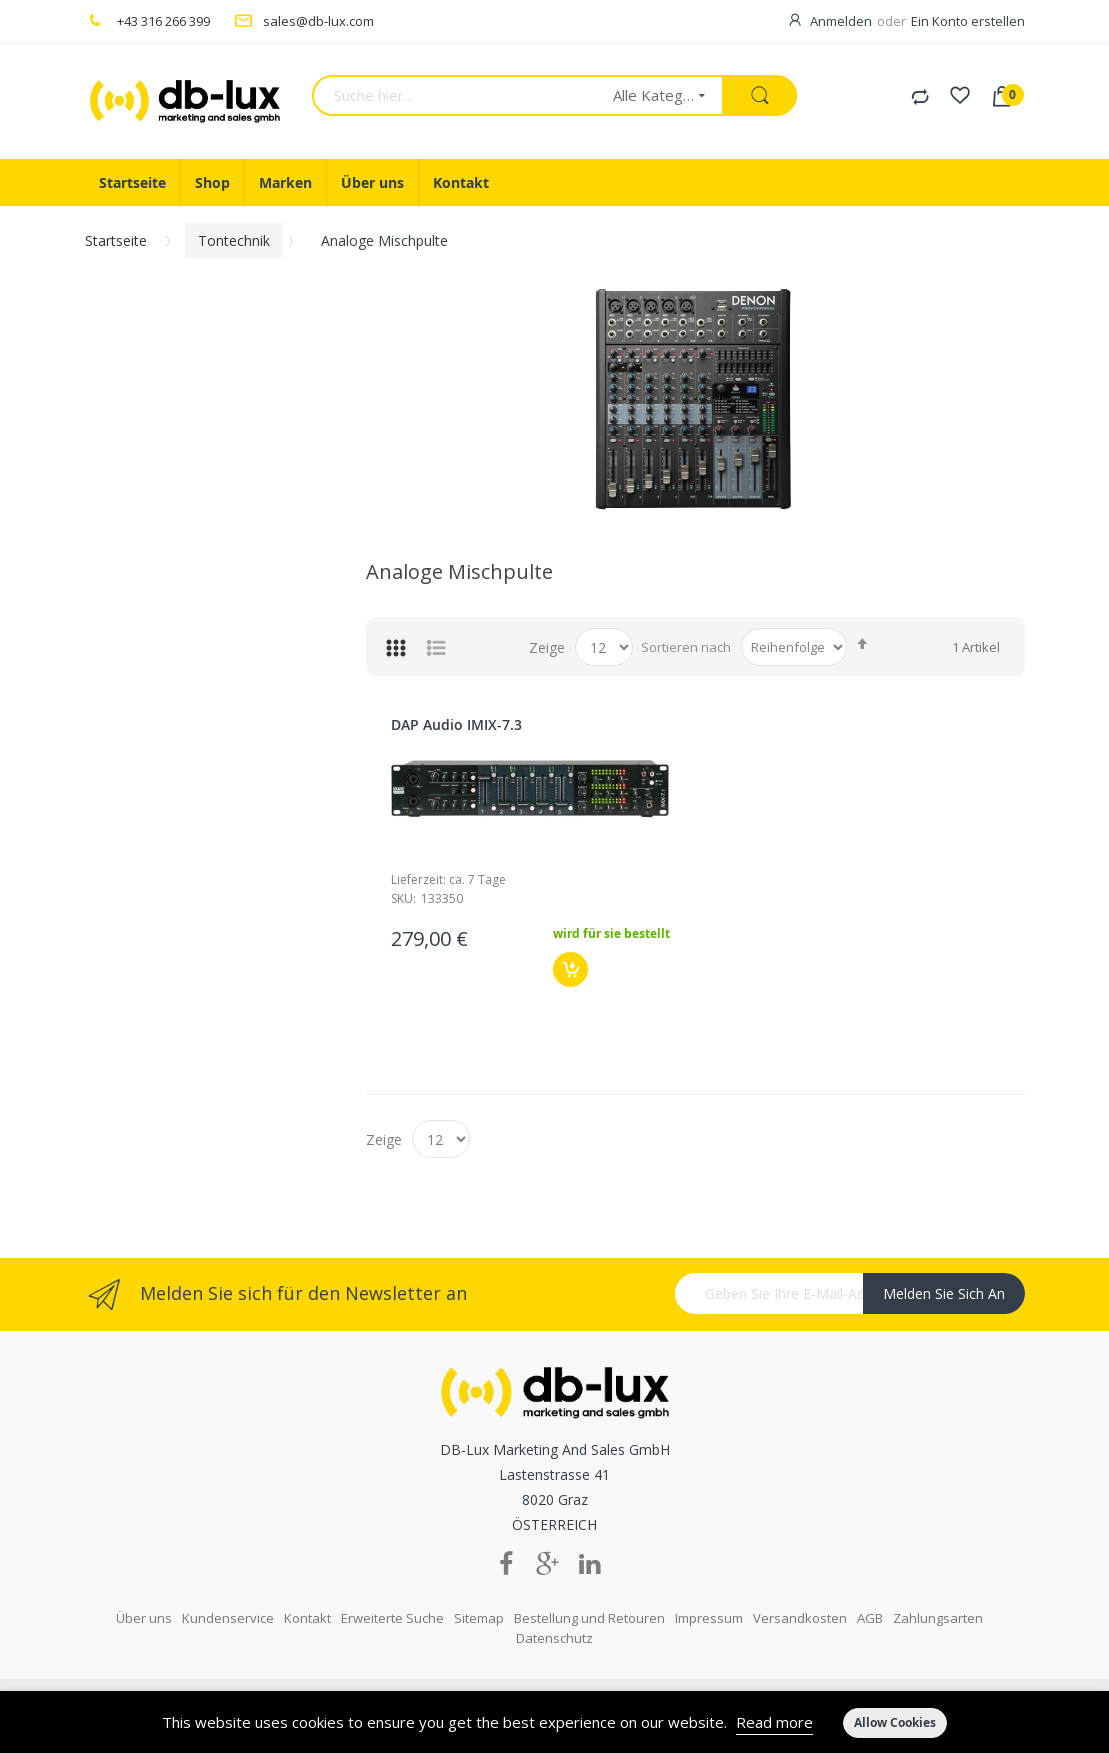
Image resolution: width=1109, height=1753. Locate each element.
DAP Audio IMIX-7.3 (456, 724)
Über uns (144, 1618)
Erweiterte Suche (392, 1618)
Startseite (116, 240)
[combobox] (456, 95)
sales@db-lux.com (318, 21)
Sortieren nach (686, 647)
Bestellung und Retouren (589, 1618)
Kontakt (307, 1618)
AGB (870, 1618)
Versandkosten (800, 1618)
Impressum (709, 1618)
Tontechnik (234, 240)
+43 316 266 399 (163, 21)
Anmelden (841, 21)
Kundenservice (228, 1618)
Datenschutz (554, 1638)
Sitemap (479, 1618)
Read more (774, 1722)
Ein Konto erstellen (968, 21)
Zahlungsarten (938, 1618)
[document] (554, 1722)
